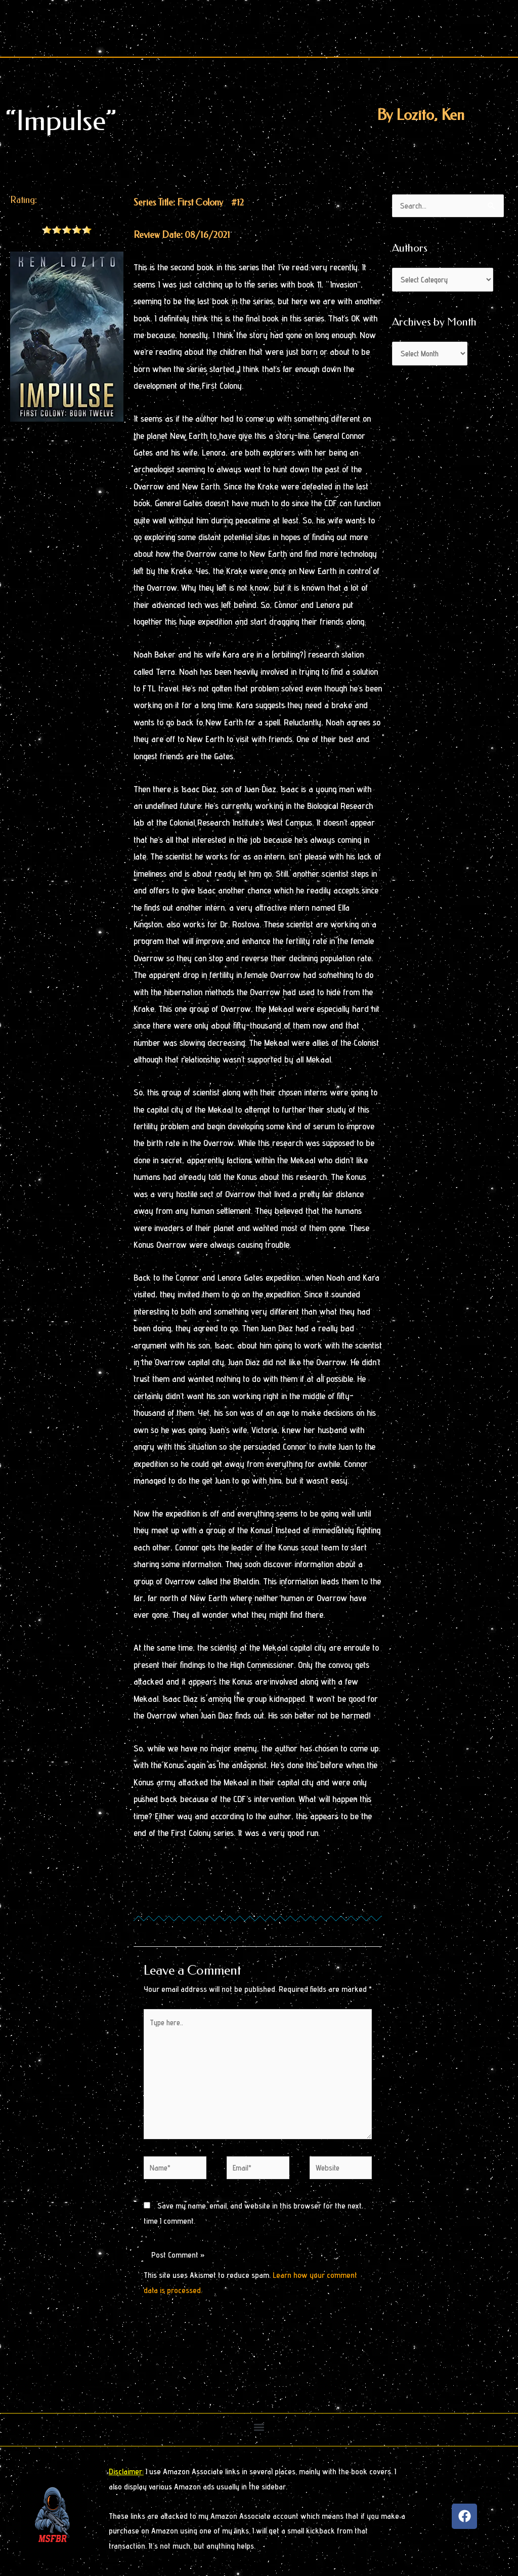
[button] (259, 2430)
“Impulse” (61, 120)
